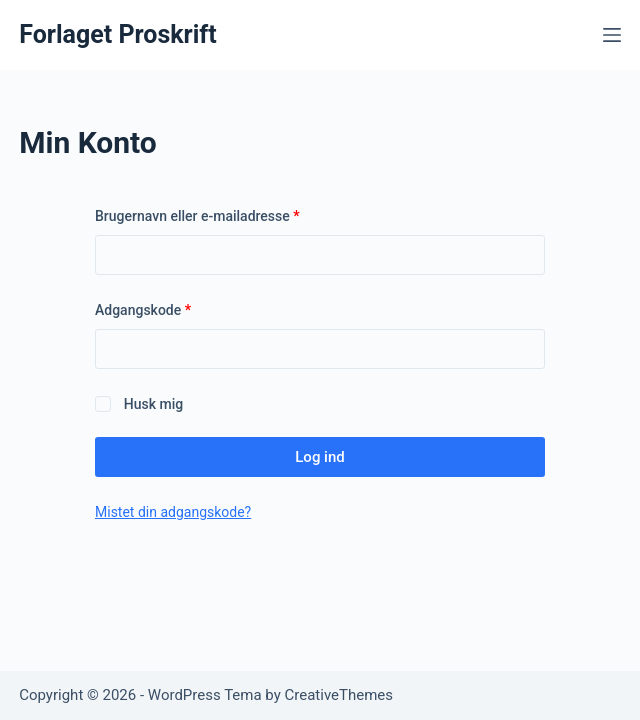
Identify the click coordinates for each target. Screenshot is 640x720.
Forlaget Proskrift (118, 34)
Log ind (319, 457)
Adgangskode (172, 308)
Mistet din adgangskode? (173, 512)
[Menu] (612, 35)
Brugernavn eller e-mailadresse (226, 214)
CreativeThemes (339, 695)
